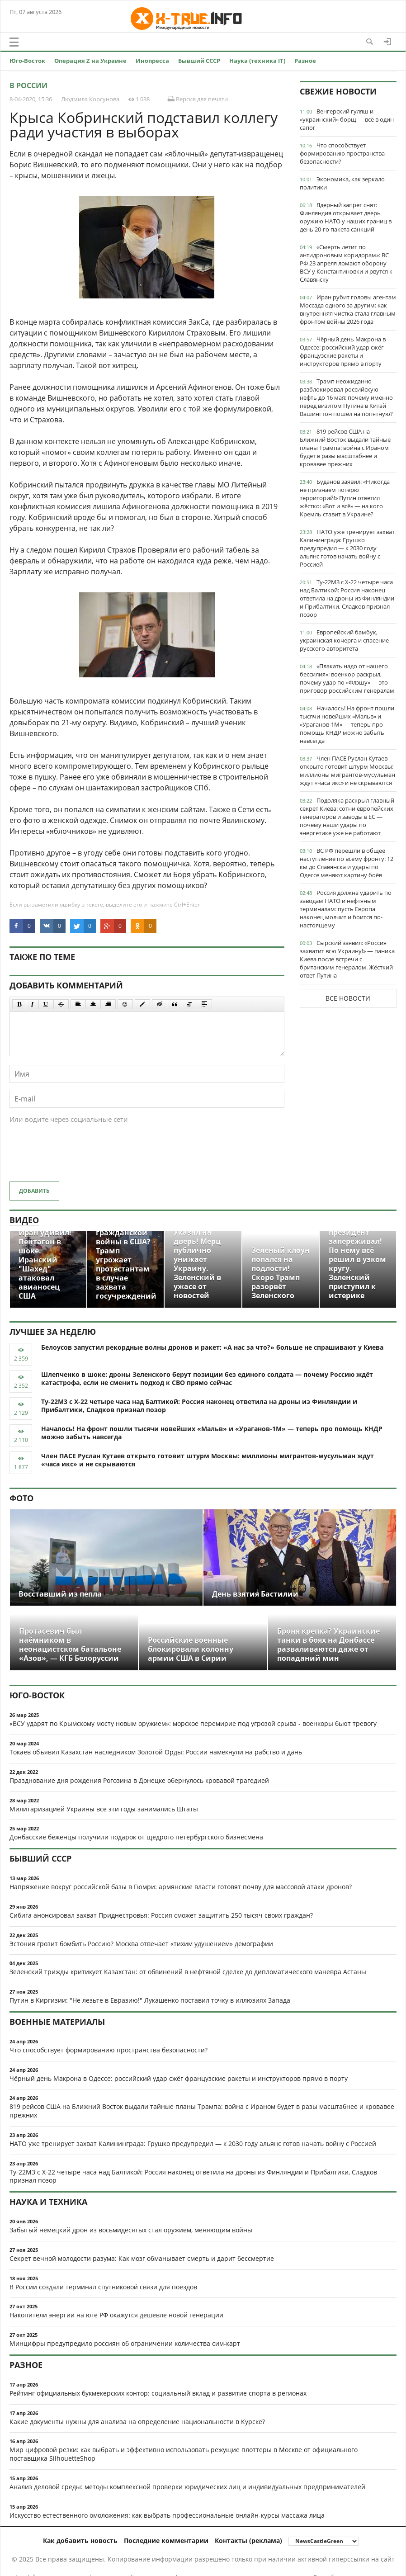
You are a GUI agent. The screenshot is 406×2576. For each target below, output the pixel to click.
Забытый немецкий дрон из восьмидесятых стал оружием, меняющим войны (130, 2230)
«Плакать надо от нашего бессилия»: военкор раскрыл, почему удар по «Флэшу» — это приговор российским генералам (347, 678)
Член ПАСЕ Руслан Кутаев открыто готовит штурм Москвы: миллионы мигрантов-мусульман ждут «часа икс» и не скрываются (347, 770)
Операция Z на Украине (90, 61)
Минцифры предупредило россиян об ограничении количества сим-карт (124, 2343)
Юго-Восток (27, 61)
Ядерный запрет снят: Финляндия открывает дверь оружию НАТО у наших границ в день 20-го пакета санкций (346, 217)
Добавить (34, 1191)
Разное (305, 61)
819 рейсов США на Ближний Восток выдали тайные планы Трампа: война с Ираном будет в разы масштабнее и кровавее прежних (345, 447)
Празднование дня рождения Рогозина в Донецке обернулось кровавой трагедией (139, 1780)
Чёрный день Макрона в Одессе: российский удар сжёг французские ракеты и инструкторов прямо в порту (343, 351)
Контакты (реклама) (248, 2540)
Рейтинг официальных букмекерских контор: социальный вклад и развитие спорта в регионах (158, 2393)
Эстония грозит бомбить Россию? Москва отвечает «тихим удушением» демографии (141, 1943)
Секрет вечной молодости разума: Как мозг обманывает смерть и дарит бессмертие (141, 2258)
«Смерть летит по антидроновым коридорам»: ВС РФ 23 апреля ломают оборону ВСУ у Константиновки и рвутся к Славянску (346, 263)
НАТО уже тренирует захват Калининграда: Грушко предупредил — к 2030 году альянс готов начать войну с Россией (347, 548)
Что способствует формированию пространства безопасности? (342, 153)
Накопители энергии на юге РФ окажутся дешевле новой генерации (116, 2315)
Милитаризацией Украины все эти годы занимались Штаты (103, 1809)
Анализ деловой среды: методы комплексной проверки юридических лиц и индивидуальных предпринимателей (187, 2486)
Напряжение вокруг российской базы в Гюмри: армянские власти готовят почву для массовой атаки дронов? (180, 1886)
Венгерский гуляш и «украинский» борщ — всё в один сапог (347, 119)
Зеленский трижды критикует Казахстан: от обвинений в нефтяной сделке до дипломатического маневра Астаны (187, 1971)
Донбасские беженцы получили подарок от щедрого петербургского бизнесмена (136, 1837)
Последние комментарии (166, 2540)
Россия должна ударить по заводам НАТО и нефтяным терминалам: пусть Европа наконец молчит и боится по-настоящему (346, 909)
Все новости (348, 998)
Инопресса (152, 61)
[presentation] (78, 1157)
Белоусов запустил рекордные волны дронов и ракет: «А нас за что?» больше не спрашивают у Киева (212, 1347)
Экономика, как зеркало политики (342, 183)
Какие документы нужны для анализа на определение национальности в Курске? (137, 2421)
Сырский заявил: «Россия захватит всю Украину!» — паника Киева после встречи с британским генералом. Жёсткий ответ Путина (347, 959)
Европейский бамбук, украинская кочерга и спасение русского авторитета (344, 640)
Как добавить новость (80, 2540)
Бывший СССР (199, 61)
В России (28, 85)
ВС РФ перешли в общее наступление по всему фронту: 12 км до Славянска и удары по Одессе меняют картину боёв (346, 862)
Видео (24, 1220)
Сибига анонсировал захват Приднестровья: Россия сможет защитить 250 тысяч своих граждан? (161, 1915)
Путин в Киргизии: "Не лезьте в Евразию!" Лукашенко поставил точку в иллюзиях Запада (149, 2000)
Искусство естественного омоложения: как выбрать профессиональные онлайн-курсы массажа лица (167, 2515)
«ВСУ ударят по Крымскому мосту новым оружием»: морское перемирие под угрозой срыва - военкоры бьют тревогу (193, 1723)
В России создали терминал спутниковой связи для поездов (103, 2287)
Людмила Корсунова (90, 99)
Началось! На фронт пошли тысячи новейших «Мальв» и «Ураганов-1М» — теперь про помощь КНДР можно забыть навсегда (347, 724)
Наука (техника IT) (257, 61)
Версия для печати (198, 99)
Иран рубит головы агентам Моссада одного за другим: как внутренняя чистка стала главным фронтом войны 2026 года (348, 309)
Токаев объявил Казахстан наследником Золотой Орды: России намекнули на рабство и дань (155, 1752)
